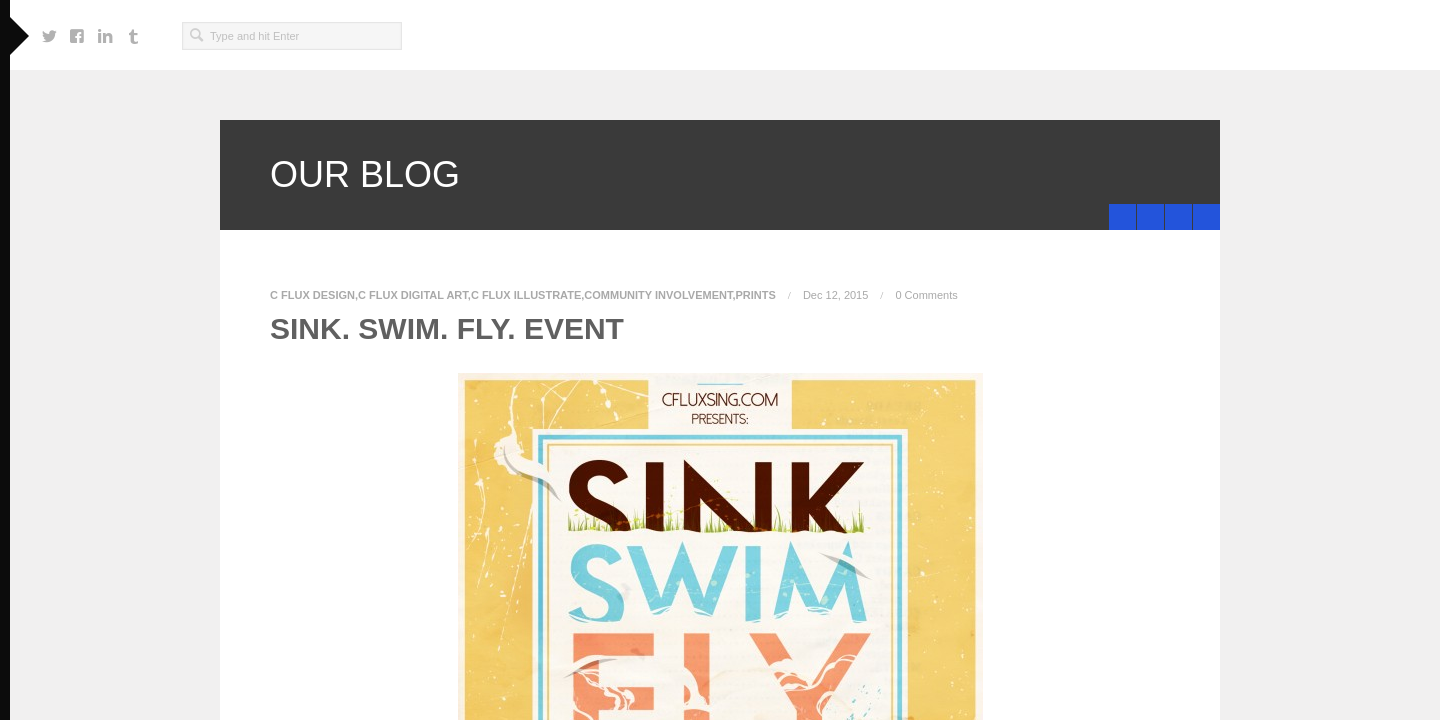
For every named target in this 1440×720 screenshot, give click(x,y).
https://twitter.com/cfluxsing (49, 31)
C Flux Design (312, 295)
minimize (1206, 217)
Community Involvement (658, 295)
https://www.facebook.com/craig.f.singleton (77, 31)
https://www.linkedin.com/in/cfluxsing (105, 31)
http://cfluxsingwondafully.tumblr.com (133, 31)
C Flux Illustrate (526, 295)
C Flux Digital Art (413, 295)
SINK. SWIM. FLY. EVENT (447, 328)
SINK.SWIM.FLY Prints (1126, 217)
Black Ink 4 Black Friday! (1182, 217)
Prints (756, 295)
